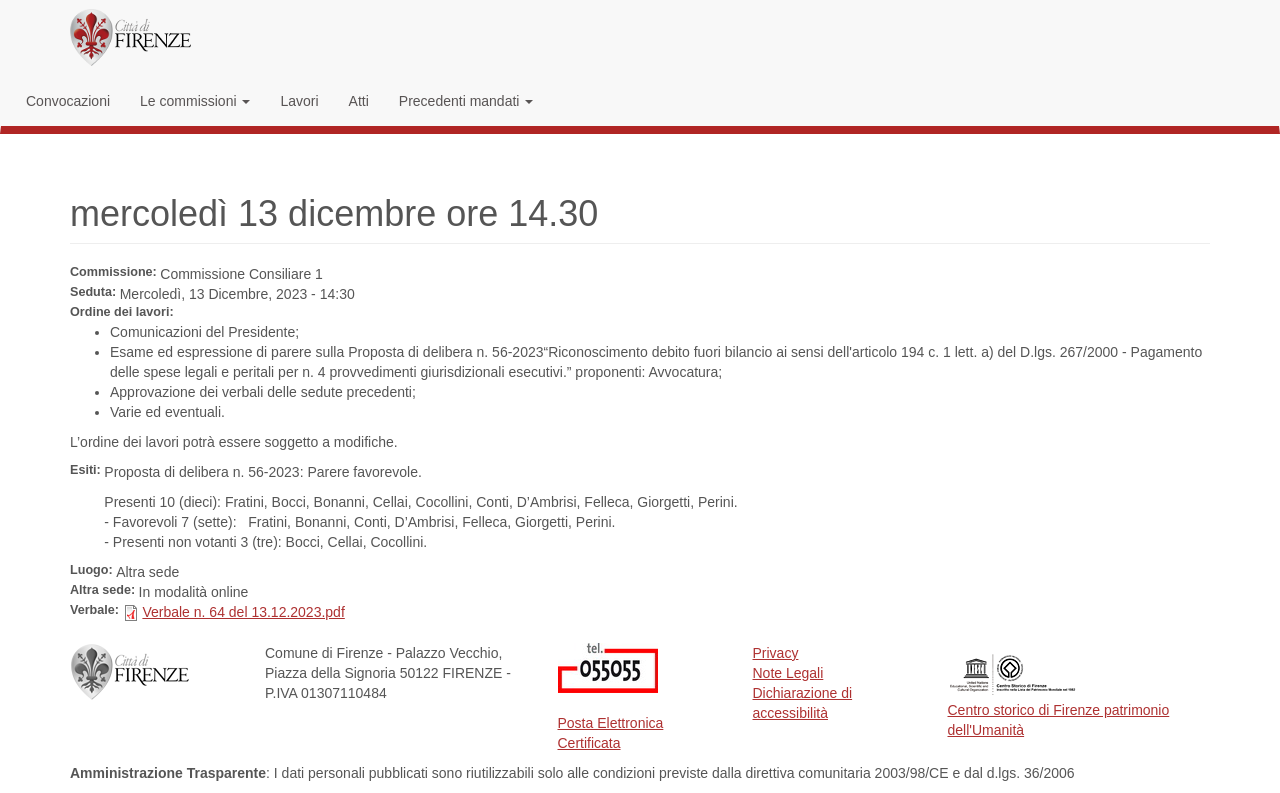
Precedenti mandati (466, 101)
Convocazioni (68, 101)
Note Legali (788, 673)
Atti (359, 101)
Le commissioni (195, 101)
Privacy (776, 653)
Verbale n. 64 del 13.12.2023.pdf (243, 612)
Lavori (299, 101)
